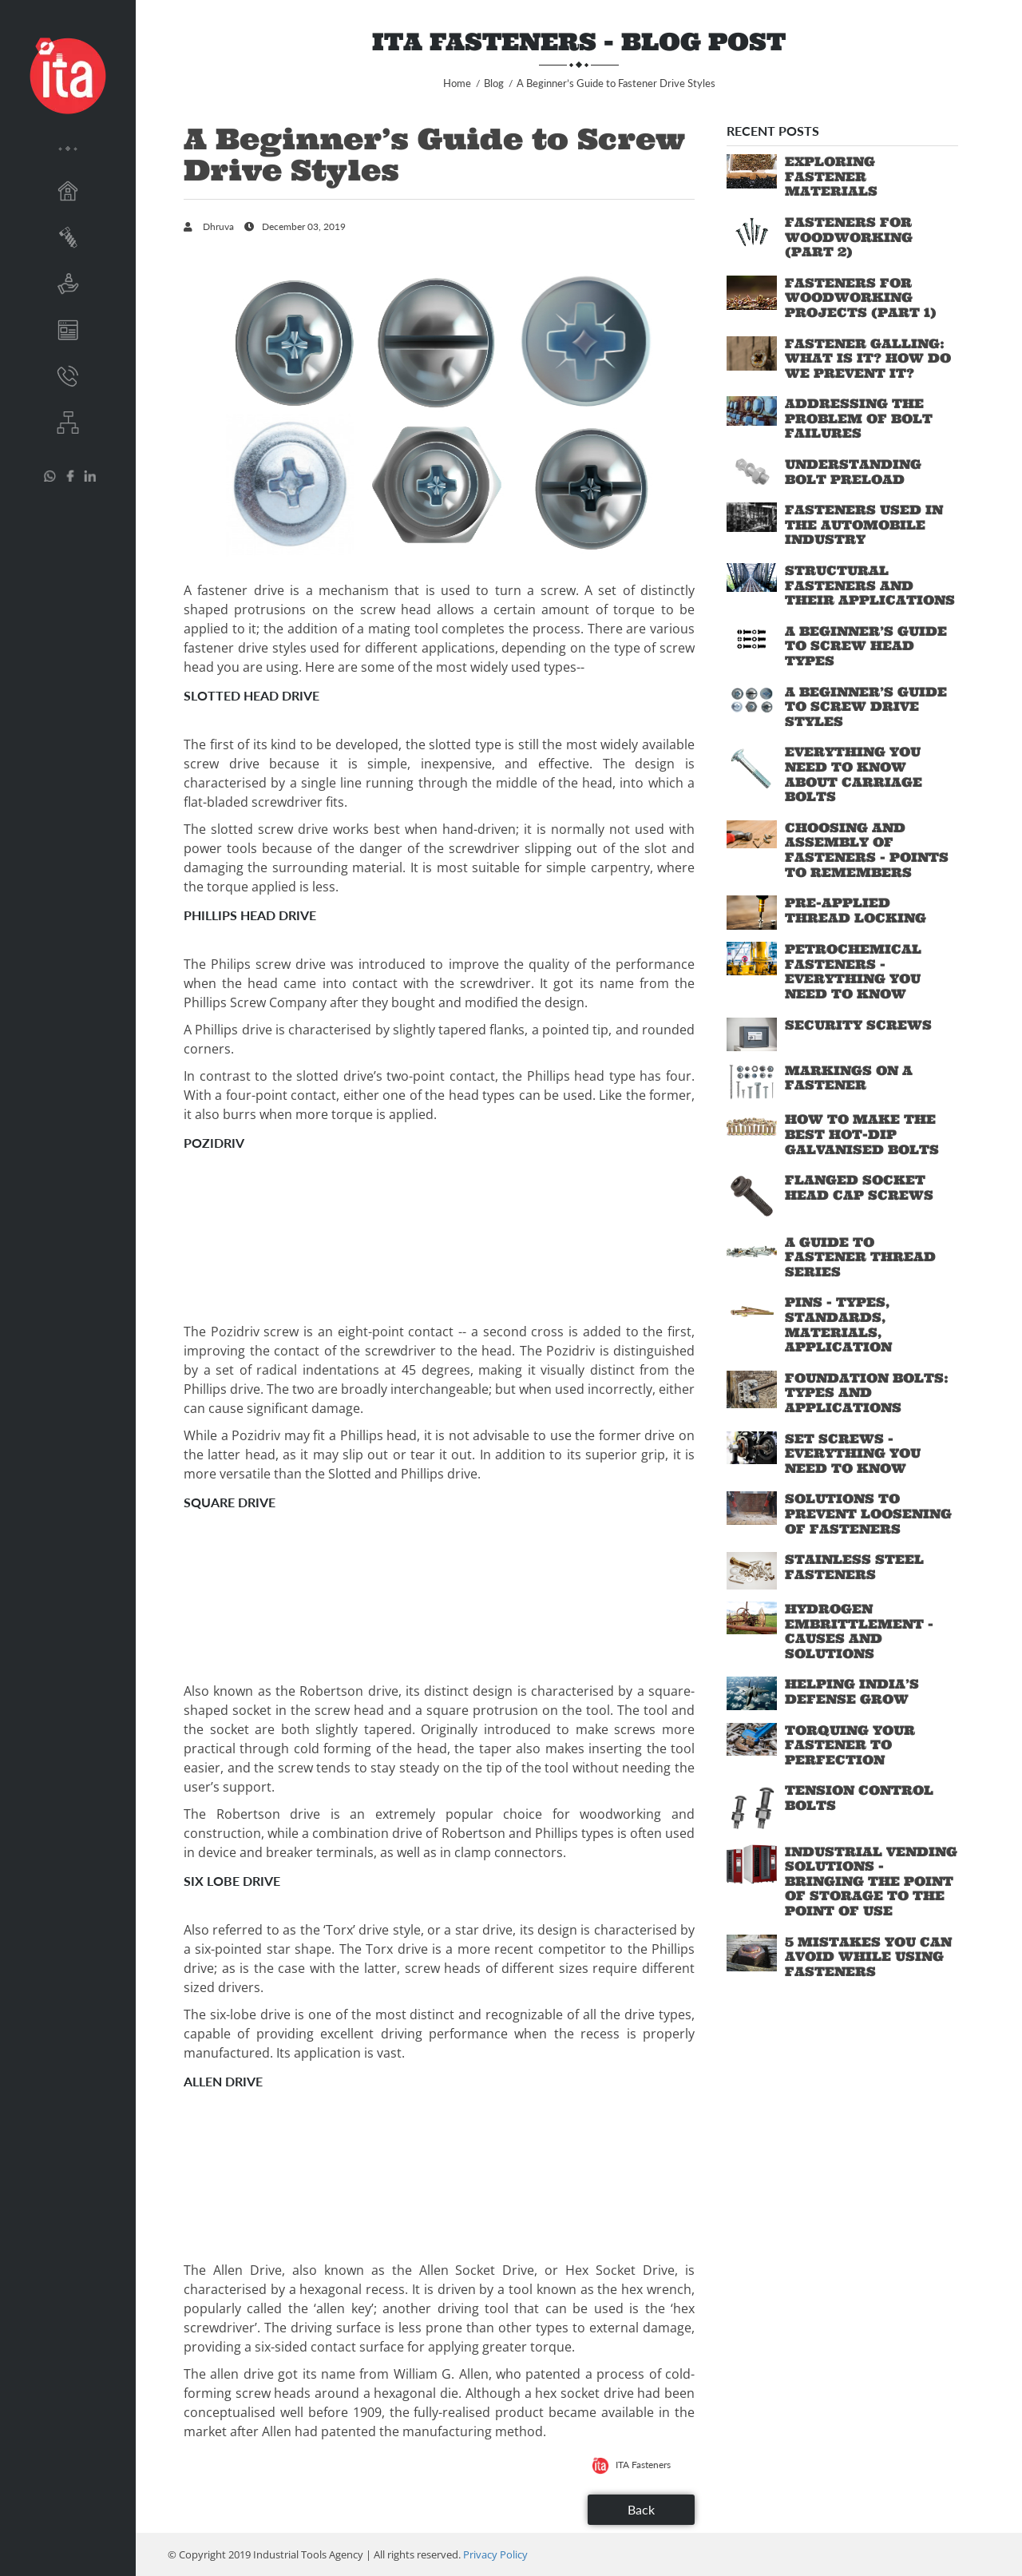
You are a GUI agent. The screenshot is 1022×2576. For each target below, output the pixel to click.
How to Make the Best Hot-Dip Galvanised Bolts (862, 1134)
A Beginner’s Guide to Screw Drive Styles (866, 706)
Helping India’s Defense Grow (852, 1691)
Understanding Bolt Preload (853, 471)
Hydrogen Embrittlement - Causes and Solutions (859, 1631)
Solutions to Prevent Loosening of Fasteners (868, 1513)
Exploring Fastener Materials (831, 176)
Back (641, 2509)
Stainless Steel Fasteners (854, 1566)
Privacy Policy (495, 2554)
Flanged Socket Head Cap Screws (859, 1187)
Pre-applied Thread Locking (855, 910)
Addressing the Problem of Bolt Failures (859, 418)
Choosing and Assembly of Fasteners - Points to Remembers (867, 850)
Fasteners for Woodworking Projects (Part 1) (861, 297)
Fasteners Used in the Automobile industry (864, 524)
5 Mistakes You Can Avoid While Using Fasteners (868, 1956)
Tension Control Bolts (859, 1797)
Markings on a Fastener (849, 1078)
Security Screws (858, 1025)
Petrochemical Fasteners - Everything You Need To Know (853, 971)
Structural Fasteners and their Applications (870, 585)
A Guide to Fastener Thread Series (860, 1257)
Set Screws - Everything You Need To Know (853, 1453)
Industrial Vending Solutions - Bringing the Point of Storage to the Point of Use (871, 1881)
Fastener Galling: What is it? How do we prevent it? (868, 358)
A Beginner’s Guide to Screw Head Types (866, 646)
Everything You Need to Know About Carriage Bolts (853, 774)
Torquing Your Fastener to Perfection (850, 1745)
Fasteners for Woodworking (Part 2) (849, 237)
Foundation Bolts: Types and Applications (867, 1392)
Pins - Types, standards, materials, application (838, 1324)
